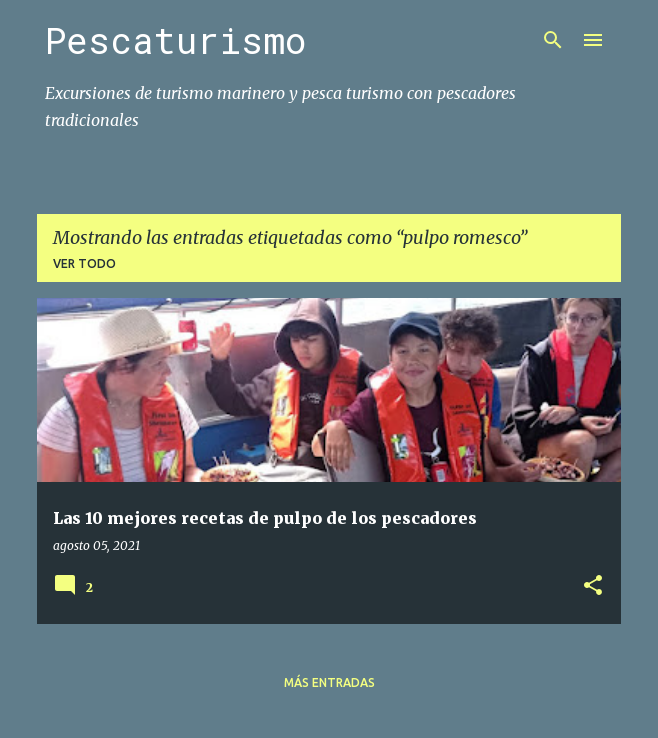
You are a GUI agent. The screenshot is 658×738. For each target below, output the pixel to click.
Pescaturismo (175, 40)
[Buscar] (553, 40)
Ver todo (84, 263)
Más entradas (329, 682)
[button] (593, 586)
